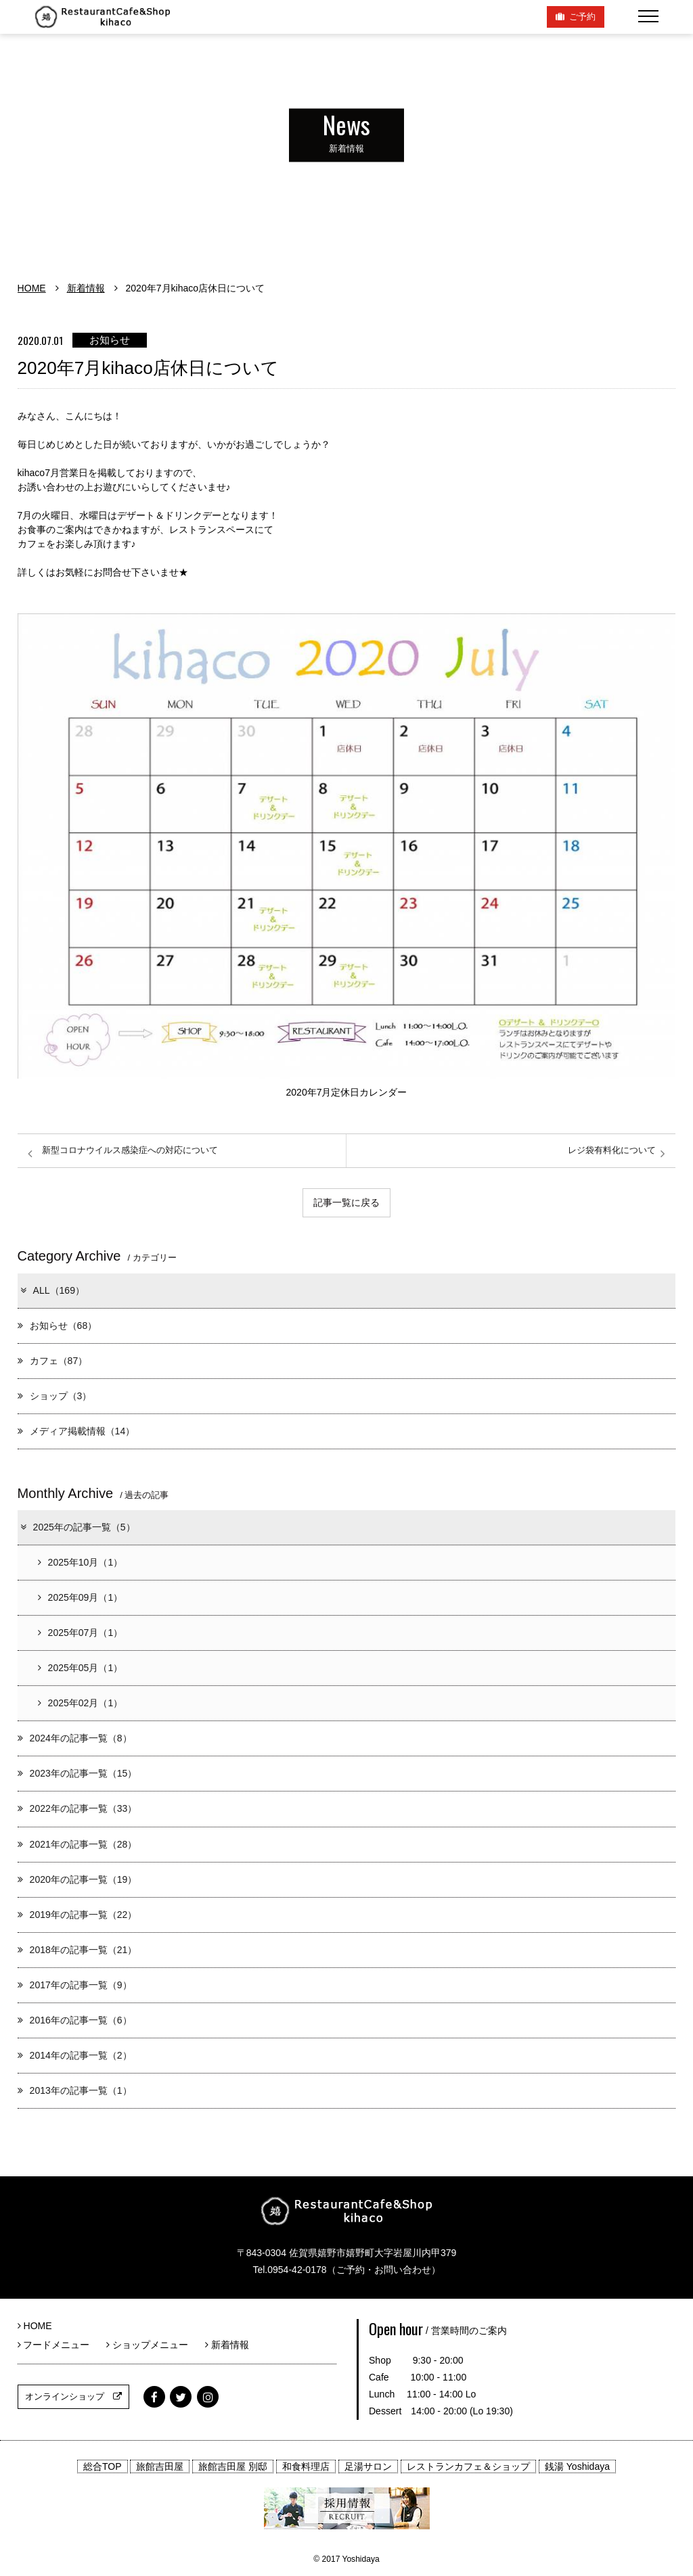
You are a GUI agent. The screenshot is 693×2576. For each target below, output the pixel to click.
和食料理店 (306, 2466)
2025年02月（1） (80, 1702)
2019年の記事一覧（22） (77, 1914)
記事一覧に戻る (346, 1202)
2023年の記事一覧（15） (77, 1773)
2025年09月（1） (80, 1597)
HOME (32, 288)
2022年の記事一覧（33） (77, 1808)
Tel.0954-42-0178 (289, 2269)
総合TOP (102, 2466)
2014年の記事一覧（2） (75, 2055)
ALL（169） (52, 1290)
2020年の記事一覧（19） (77, 1879)
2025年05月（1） (80, 1667)
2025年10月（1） (80, 1562)
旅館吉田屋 (159, 2466)
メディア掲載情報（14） (76, 1431)
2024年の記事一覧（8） (75, 1738)
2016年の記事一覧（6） (75, 2020)
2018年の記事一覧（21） (77, 1949)
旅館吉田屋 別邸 (232, 2466)
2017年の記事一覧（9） (75, 1985)
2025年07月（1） (80, 1632)
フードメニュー (58, 2344)
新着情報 (86, 288)
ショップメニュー (152, 2344)
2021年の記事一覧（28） (77, 1844)
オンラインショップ (73, 2396)
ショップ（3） (55, 1395)
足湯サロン (368, 2466)
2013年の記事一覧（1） (75, 2090)
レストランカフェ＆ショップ (468, 2466)
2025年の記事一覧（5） (77, 1527)
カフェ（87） (53, 1360)
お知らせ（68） (57, 1325)
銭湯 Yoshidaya (577, 2466)
